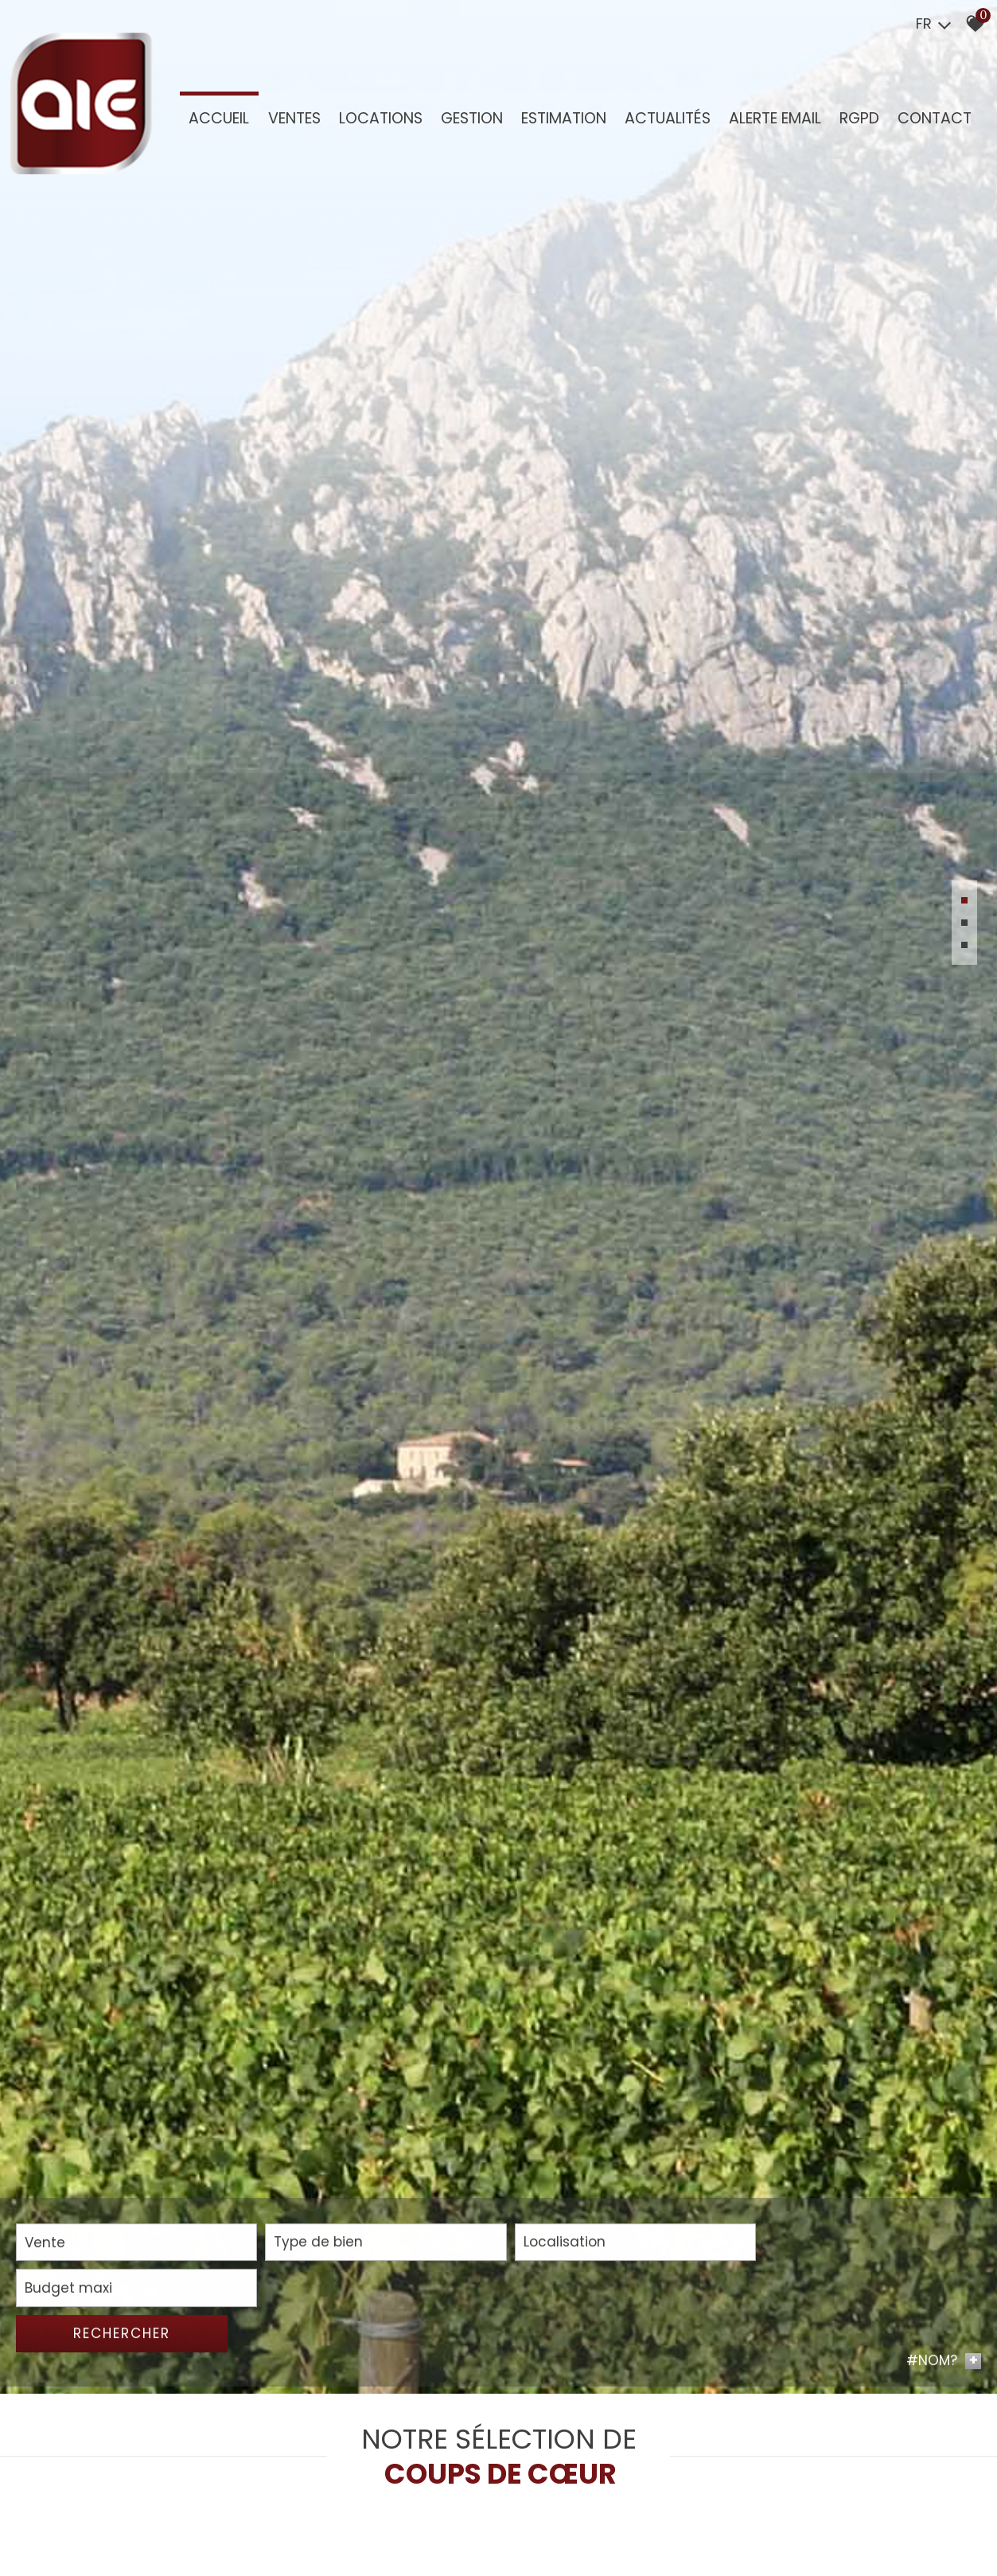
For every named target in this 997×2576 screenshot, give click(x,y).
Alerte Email (768, 120)
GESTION (469, 120)
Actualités (662, 120)
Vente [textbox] (45, 2525)
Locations (378, 120)
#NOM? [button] (943, 2552)
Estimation (559, 120)
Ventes (293, 120)
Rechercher (903, 2524)
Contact (926, 120)
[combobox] (113, 2525)
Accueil (219, 120)
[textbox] (316, 2525)
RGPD (851, 120)
